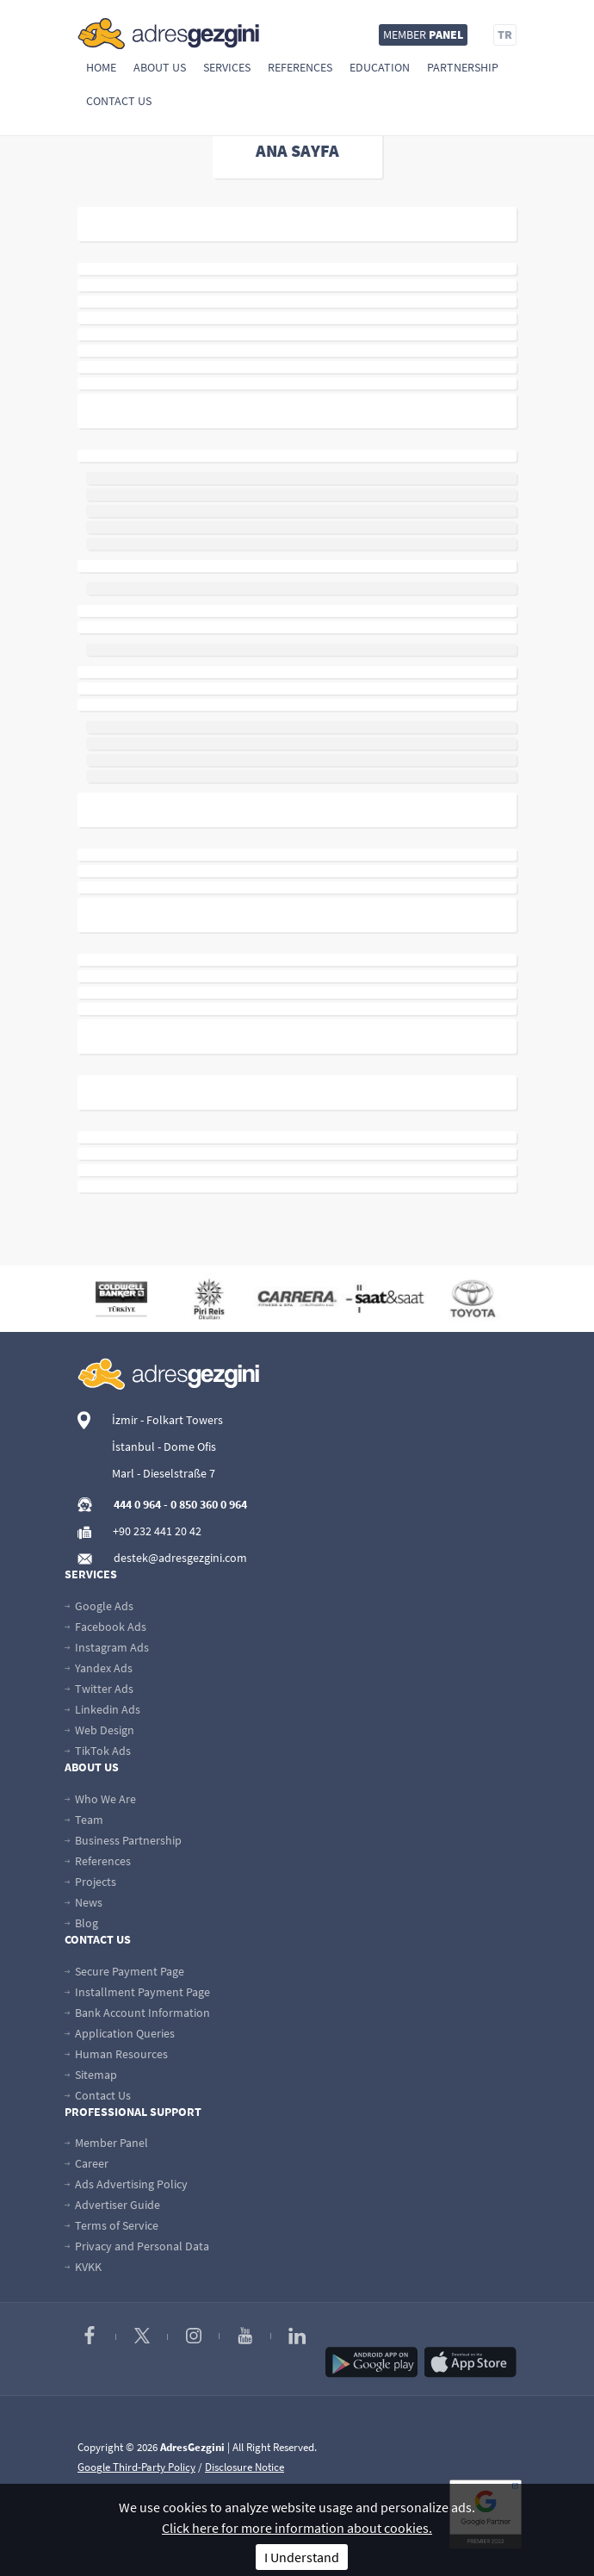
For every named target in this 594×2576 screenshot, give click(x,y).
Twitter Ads (99, 1688)
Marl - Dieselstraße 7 (163, 1473)
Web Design (99, 1730)
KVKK (83, 2266)
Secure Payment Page (124, 1971)
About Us (159, 67)
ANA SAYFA (297, 150)
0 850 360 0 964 (208, 1504)
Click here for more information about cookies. (297, 2527)
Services (227, 67)
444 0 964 (137, 1504)
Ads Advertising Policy (126, 2184)
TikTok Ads (98, 1750)
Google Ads (99, 1606)
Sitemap (91, 2074)
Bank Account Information (137, 2012)
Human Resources (116, 2054)
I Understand (301, 2557)
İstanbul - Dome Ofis (164, 1446)
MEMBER (423, 34)
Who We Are (100, 1799)
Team (84, 1819)
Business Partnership (123, 1840)
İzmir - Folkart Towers (167, 1420)
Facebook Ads (105, 1626)
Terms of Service (111, 2225)
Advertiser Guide (112, 2204)
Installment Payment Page (137, 1992)
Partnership (462, 67)
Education (380, 67)
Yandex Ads (99, 1668)
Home (101, 67)
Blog (81, 1923)
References (300, 67)
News (83, 1902)
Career (86, 2163)
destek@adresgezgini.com (180, 1557)
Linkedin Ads (102, 1709)
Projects (90, 1881)
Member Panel (106, 2142)
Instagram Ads (107, 1647)
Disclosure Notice (244, 2467)
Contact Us (119, 101)
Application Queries (120, 2033)
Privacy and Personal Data (137, 2246)
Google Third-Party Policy (136, 2467)
